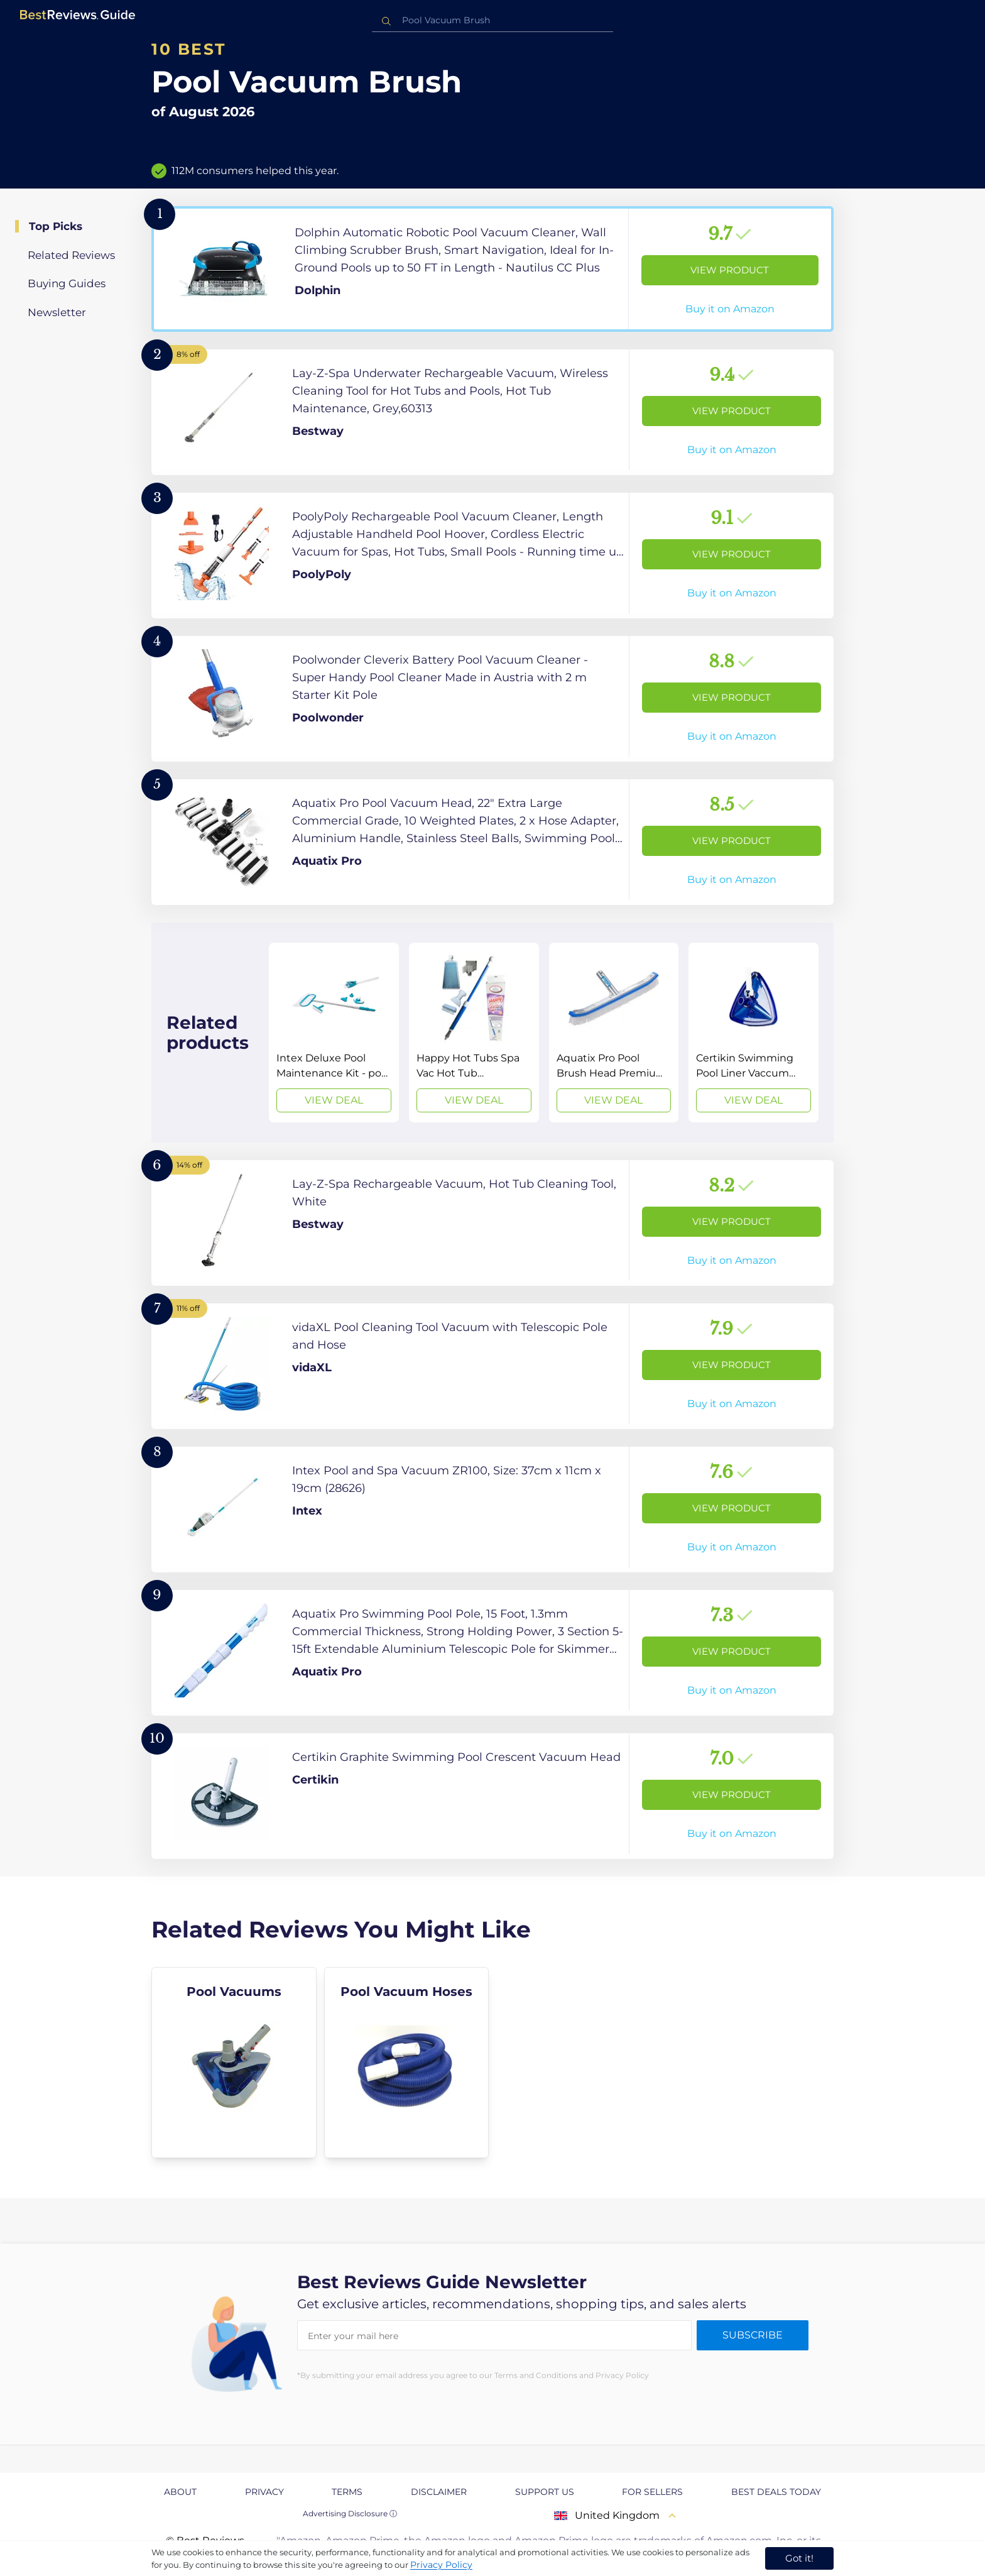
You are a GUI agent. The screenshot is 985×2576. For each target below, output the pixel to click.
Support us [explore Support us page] (544, 2491)
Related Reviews (71, 255)
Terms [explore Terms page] (347, 2491)
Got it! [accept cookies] (799, 2558)
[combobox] (492, 20)
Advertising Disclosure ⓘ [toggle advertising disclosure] (350, 2513)
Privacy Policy (441, 2564)
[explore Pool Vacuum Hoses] (406, 2062)
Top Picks (55, 226)
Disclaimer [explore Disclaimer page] (439, 2491)
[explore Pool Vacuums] (234, 2062)
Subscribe (752, 2335)
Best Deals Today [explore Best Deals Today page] (776, 2491)
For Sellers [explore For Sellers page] (652, 2491)
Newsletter (57, 312)
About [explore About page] (180, 2491)
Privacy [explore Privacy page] (264, 2491)
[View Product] (492, 269)
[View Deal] (334, 1032)
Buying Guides (67, 283)
